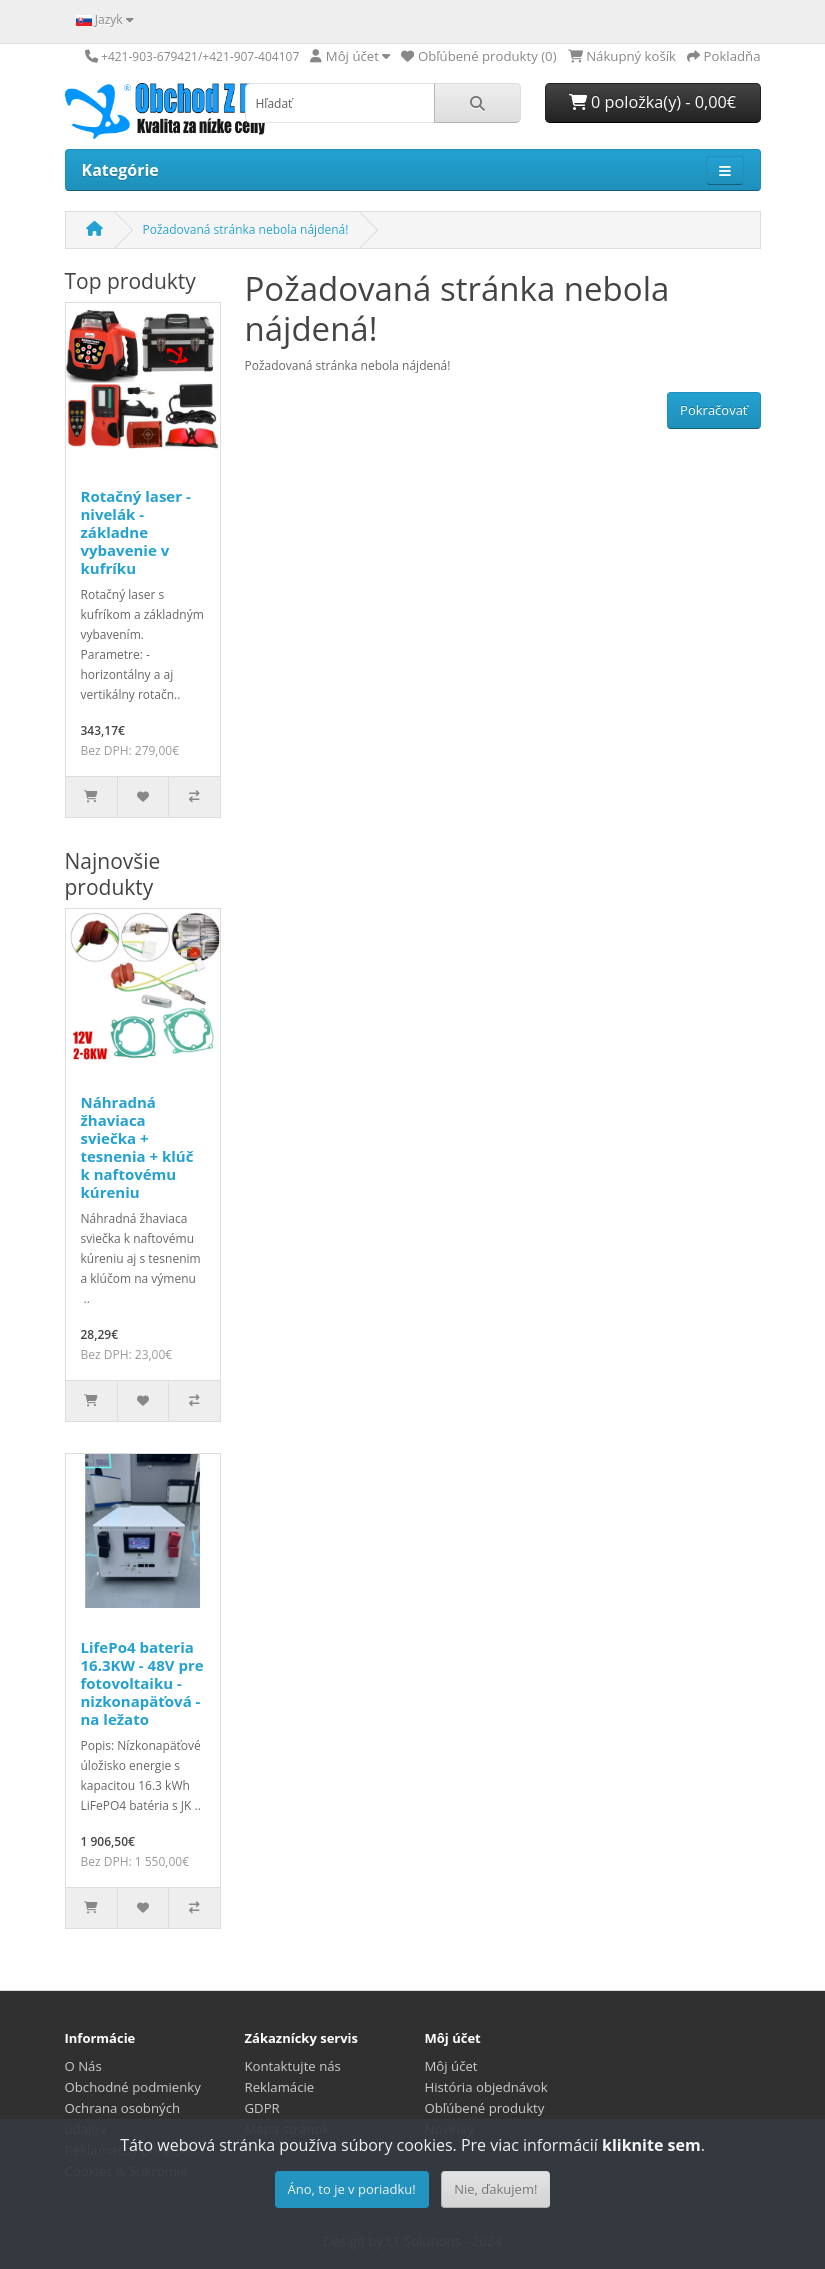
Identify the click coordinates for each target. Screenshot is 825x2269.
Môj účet (451, 2066)
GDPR (262, 2108)
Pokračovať (713, 410)
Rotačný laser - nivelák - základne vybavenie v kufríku (136, 532)
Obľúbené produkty (485, 2108)
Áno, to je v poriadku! (352, 2189)
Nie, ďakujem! (495, 2189)
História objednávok (486, 2087)
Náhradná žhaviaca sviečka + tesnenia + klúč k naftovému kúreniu (137, 1147)
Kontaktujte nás (293, 2066)
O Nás (83, 2066)
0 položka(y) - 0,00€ (652, 102)
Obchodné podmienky (133, 2087)
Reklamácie (280, 2087)
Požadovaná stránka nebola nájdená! (246, 229)
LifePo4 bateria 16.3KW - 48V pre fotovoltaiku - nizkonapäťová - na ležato (142, 1683)
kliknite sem (651, 2145)
